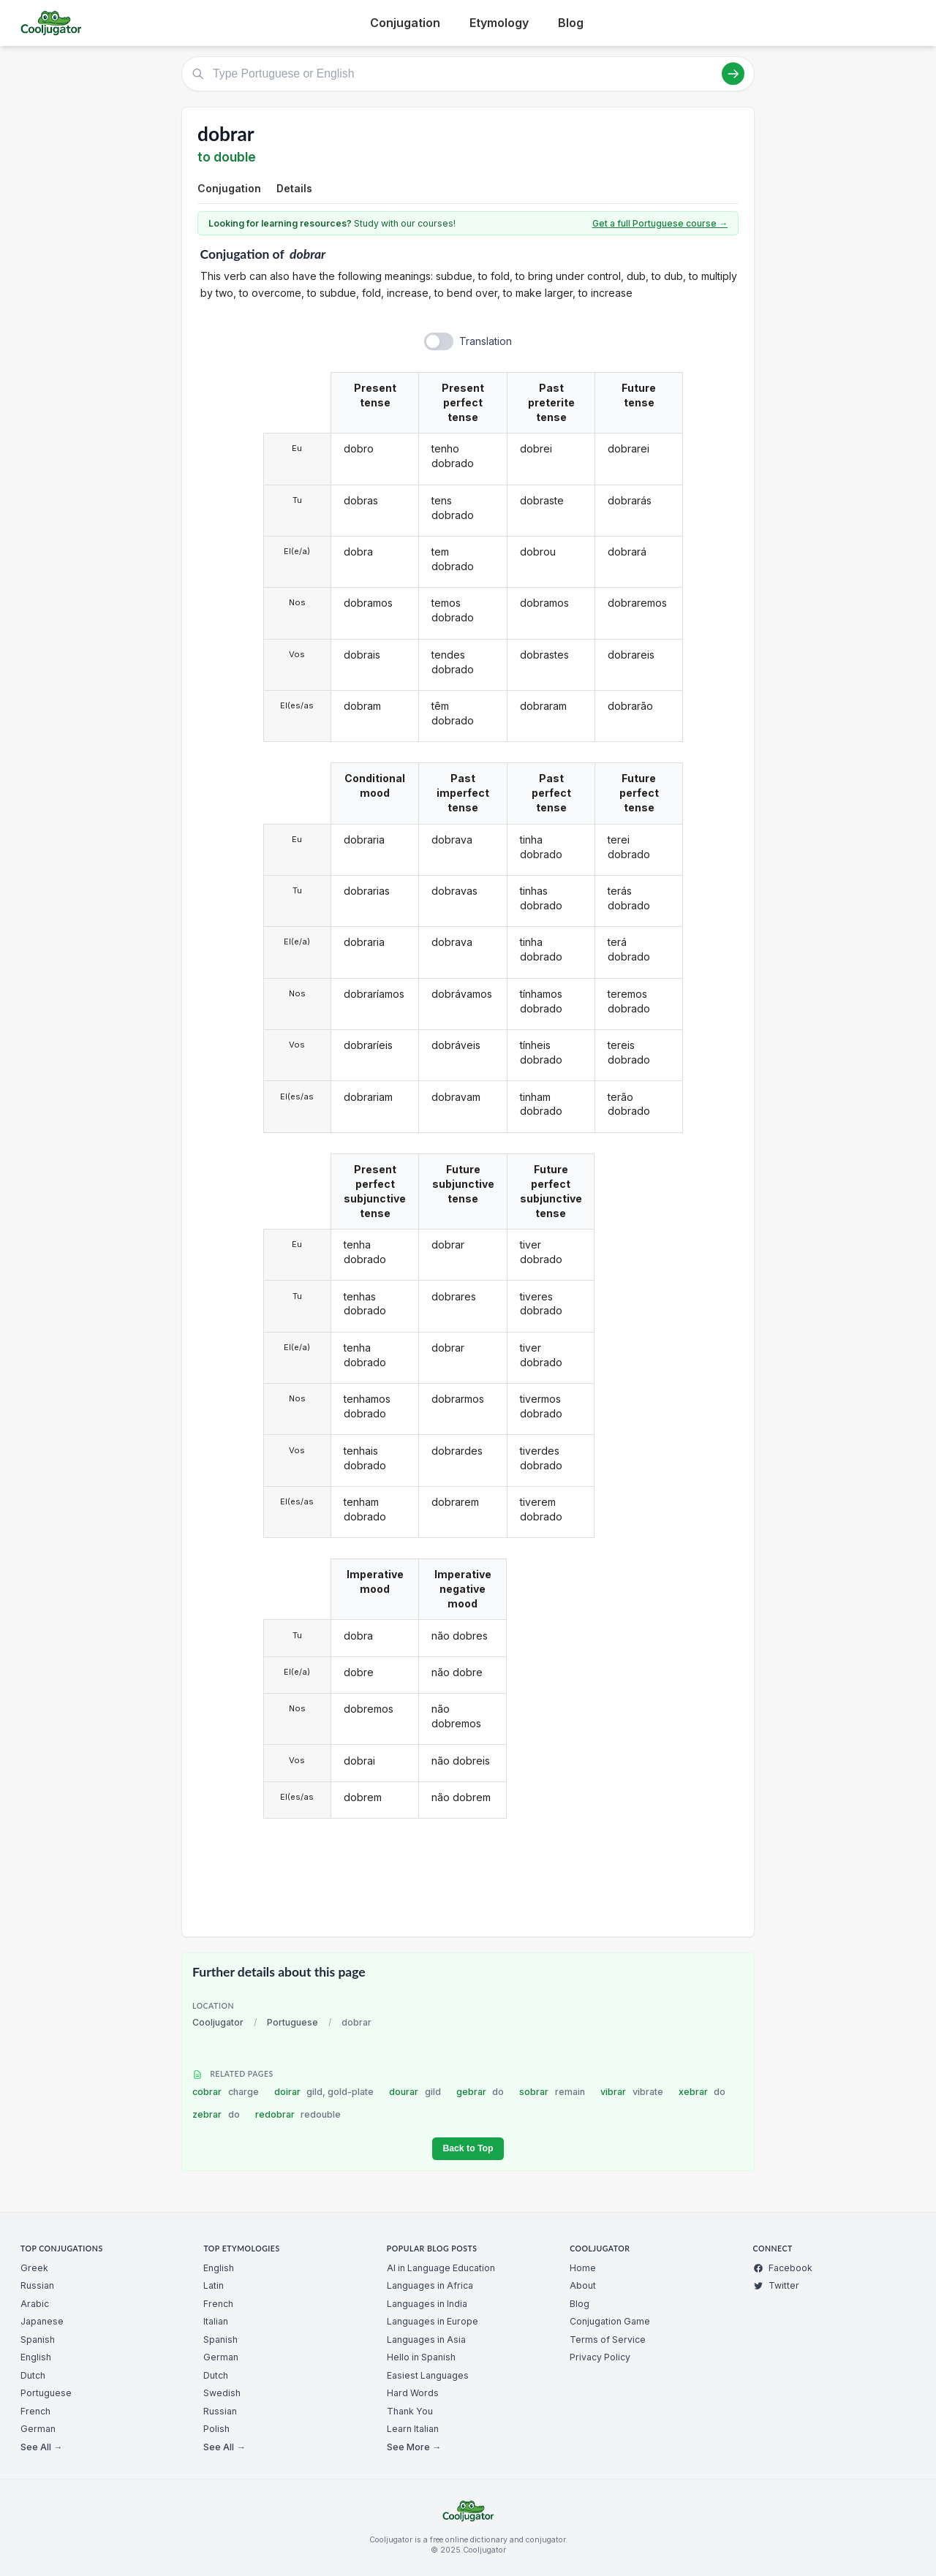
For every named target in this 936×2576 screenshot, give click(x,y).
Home (583, 2267)
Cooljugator (218, 2022)
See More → (414, 2446)
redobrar (298, 2114)
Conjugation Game (610, 2321)
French (35, 2411)
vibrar (631, 2091)
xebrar (702, 2091)
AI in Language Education (441, 2267)
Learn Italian (413, 2428)
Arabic (34, 2303)
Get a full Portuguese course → (660, 223)
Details (294, 188)
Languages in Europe (432, 2321)
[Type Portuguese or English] (468, 73)
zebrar (216, 2114)
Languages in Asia (426, 2339)
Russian (37, 2285)
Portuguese (292, 2022)
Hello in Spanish (421, 2357)
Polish (216, 2428)
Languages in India (427, 2303)
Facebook (782, 2267)
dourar (415, 2091)
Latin (213, 2285)
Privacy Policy (600, 2357)
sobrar (552, 2091)
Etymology (499, 22)
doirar (324, 2091)
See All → (41, 2446)
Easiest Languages (428, 2375)
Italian (215, 2321)
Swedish (222, 2392)
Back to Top (467, 2148)
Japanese (42, 2321)
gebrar (480, 2091)
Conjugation (405, 22)
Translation (485, 341)
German (38, 2428)
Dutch (32, 2375)
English (35, 2357)
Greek (34, 2267)
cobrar (225, 2091)
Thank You (410, 2411)
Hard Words (413, 2392)
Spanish (37, 2339)
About (583, 2285)
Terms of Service (608, 2339)
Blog (571, 22)
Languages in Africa (430, 2285)
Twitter (776, 2285)
